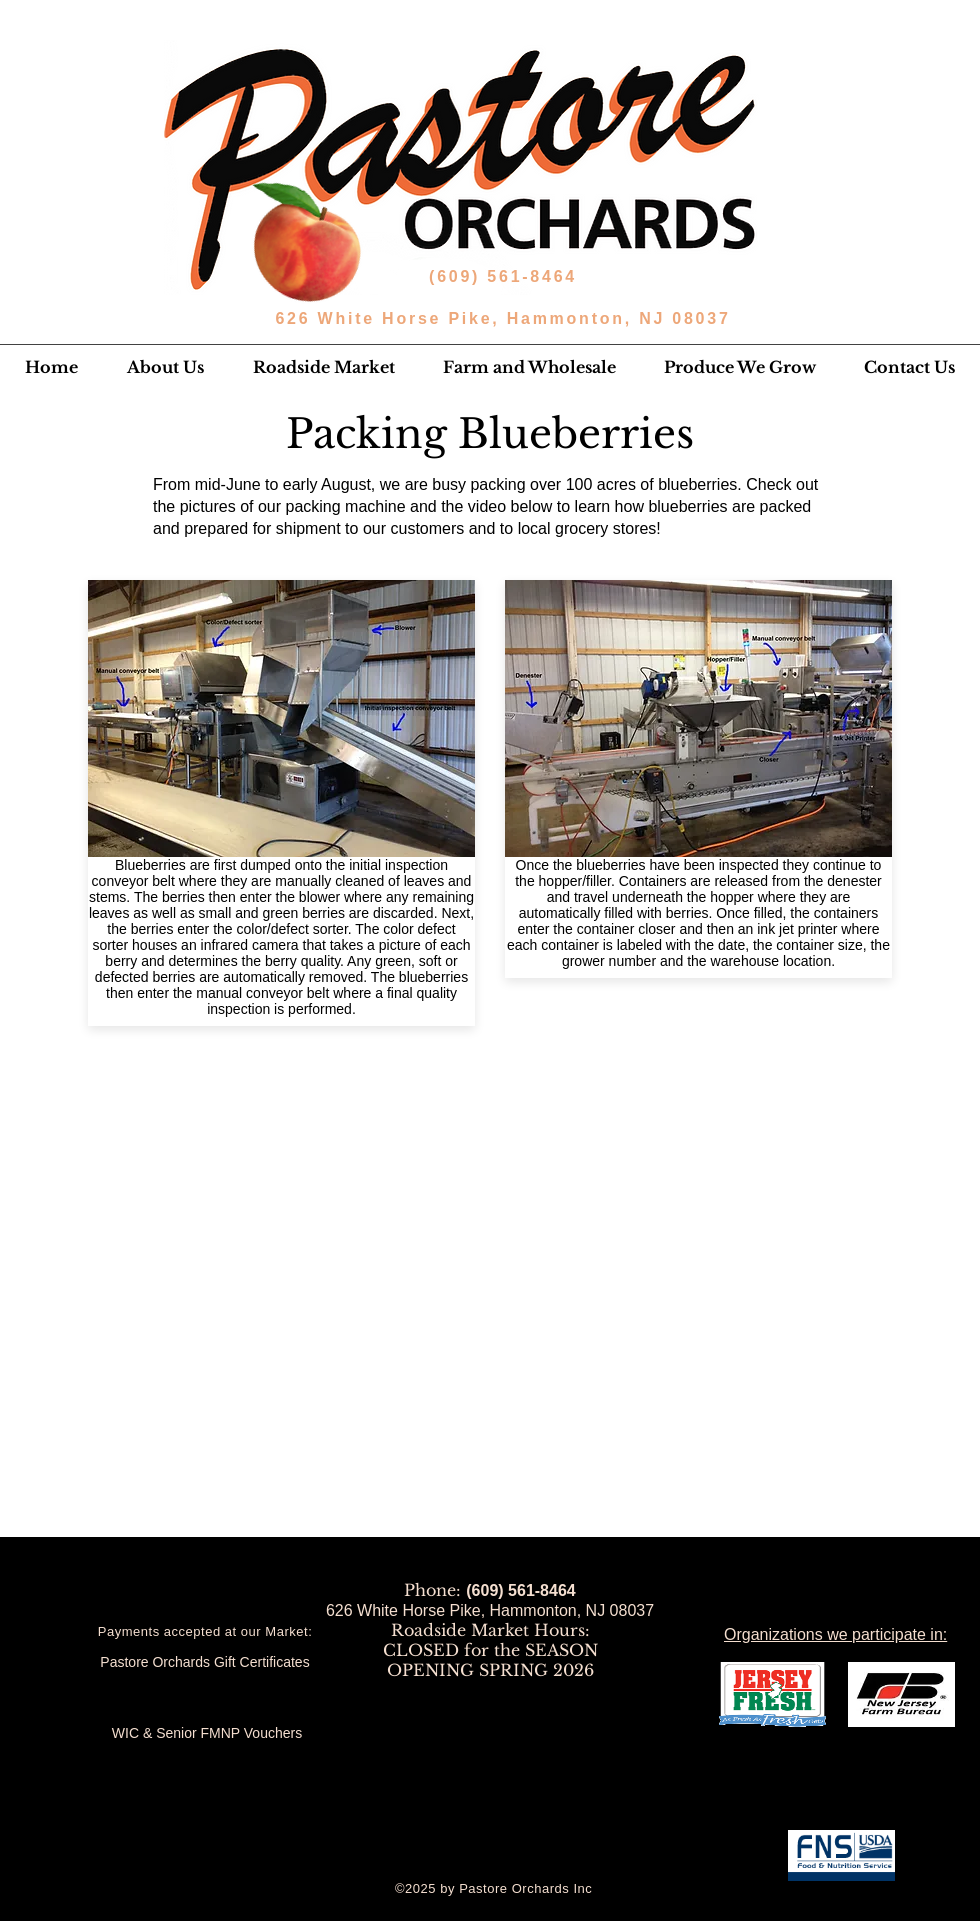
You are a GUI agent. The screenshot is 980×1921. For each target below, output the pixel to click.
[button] (165, 367)
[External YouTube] (489, 1221)
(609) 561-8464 (506, 276)
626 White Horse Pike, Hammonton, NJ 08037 (502, 318)
